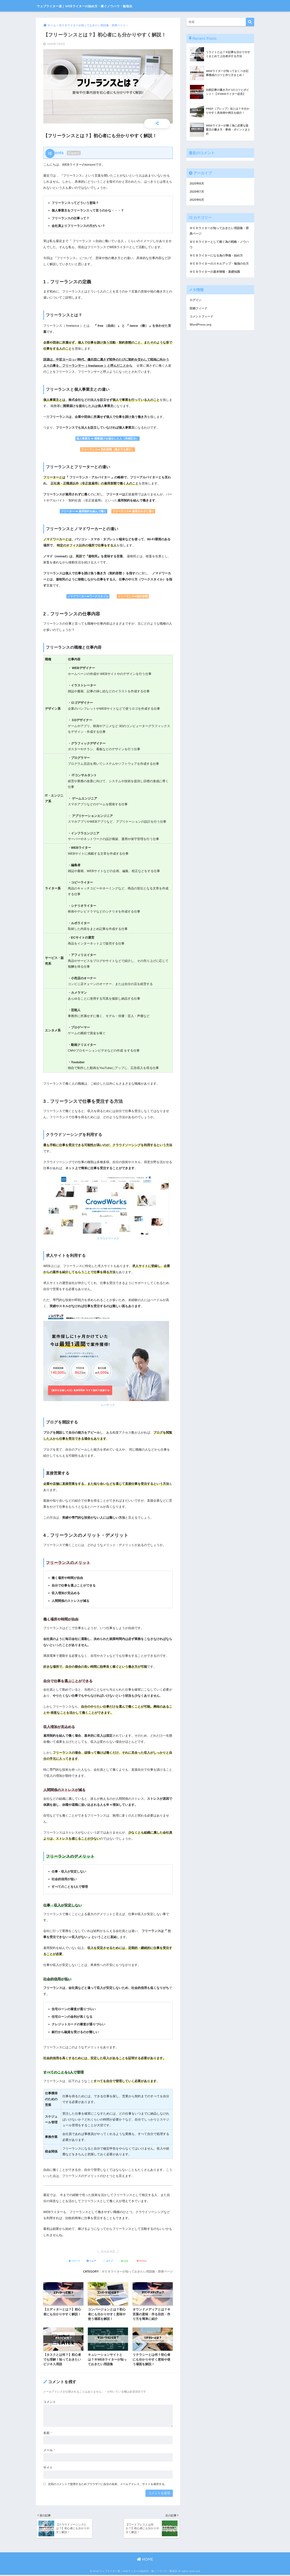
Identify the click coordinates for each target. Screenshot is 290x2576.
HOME (145, 2560)
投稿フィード (199, 315)
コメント (49, 2402)
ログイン (196, 306)
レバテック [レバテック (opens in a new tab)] (108, 1404)
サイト (48, 2468)
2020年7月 (197, 191)
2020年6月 (197, 200)
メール (49, 2450)
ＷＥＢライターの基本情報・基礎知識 (216, 278)
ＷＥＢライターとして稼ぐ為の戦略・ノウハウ (219, 245)
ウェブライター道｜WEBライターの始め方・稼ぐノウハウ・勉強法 (105, 5)
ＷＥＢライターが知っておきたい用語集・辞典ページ (137, 2271)
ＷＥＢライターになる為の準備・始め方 (218, 256)
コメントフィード (202, 323)
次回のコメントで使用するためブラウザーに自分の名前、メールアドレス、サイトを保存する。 (107, 2484)
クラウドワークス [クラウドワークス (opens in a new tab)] (108, 1238)
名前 (47, 2433)
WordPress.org (201, 331)
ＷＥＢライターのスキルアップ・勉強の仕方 (219, 267)
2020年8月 (197, 183)
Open (73, 153)
